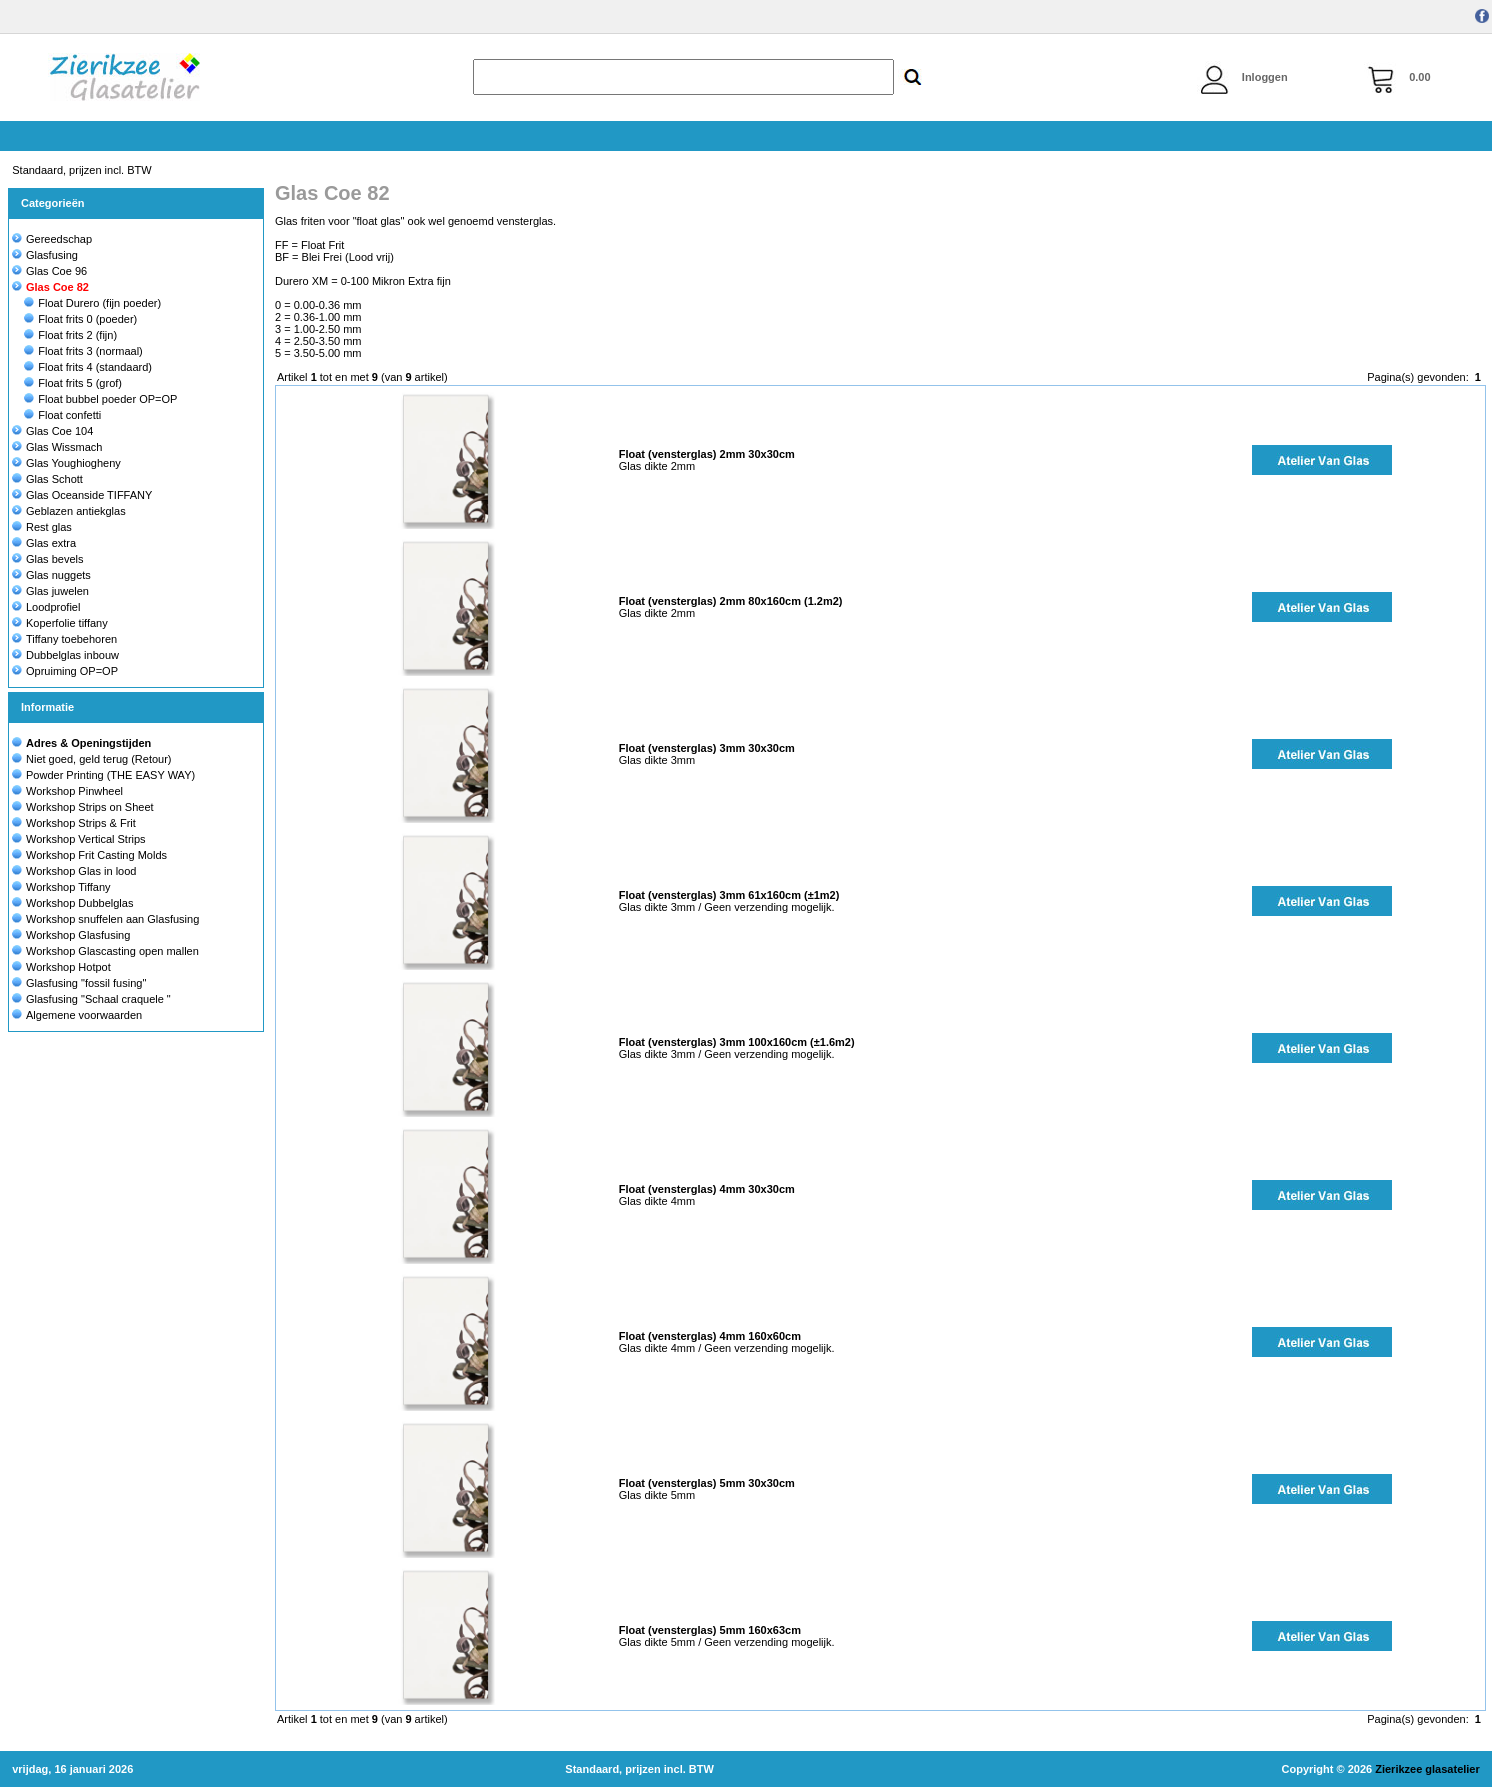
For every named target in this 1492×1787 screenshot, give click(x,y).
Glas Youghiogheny (66, 463)
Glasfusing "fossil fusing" (86, 983)
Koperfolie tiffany (60, 623)
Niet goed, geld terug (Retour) (99, 759)
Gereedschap (52, 239)
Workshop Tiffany (68, 887)
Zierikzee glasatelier (1427, 1769)
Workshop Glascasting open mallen (112, 951)
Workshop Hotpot (68, 967)
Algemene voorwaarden (84, 1015)
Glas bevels (47, 559)
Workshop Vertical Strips (86, 839)
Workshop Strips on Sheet (90, 807)
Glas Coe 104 (52, 431)
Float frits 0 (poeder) (80, 319)
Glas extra (44, 543)
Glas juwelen (50, 591)
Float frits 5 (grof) (73, 383)
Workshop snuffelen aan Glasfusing (112, 919)
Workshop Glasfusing (78, 935)
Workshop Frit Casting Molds (96, 855)
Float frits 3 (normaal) (83, 351)
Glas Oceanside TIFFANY (82, 495)
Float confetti (62, 415)
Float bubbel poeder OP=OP (100, 399)
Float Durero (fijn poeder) (92, 303)
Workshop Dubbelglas (79, 903)
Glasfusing (45, 255)
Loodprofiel (46, 607)
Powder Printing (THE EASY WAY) (110, 775)
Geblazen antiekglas (69, 511)
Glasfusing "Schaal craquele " (98, 999)
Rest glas (42, 527)
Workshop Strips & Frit (81, 823)
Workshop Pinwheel (74, 791)
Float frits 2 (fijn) (70, 335)
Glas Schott (47, 479)
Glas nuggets (51, 575)
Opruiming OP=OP (65, 671)
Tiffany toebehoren (64, 639)
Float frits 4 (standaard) (88, 367)
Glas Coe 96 (49, 271)
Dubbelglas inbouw (65, 655)
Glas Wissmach (57, 447)
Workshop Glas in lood (81, 871)
